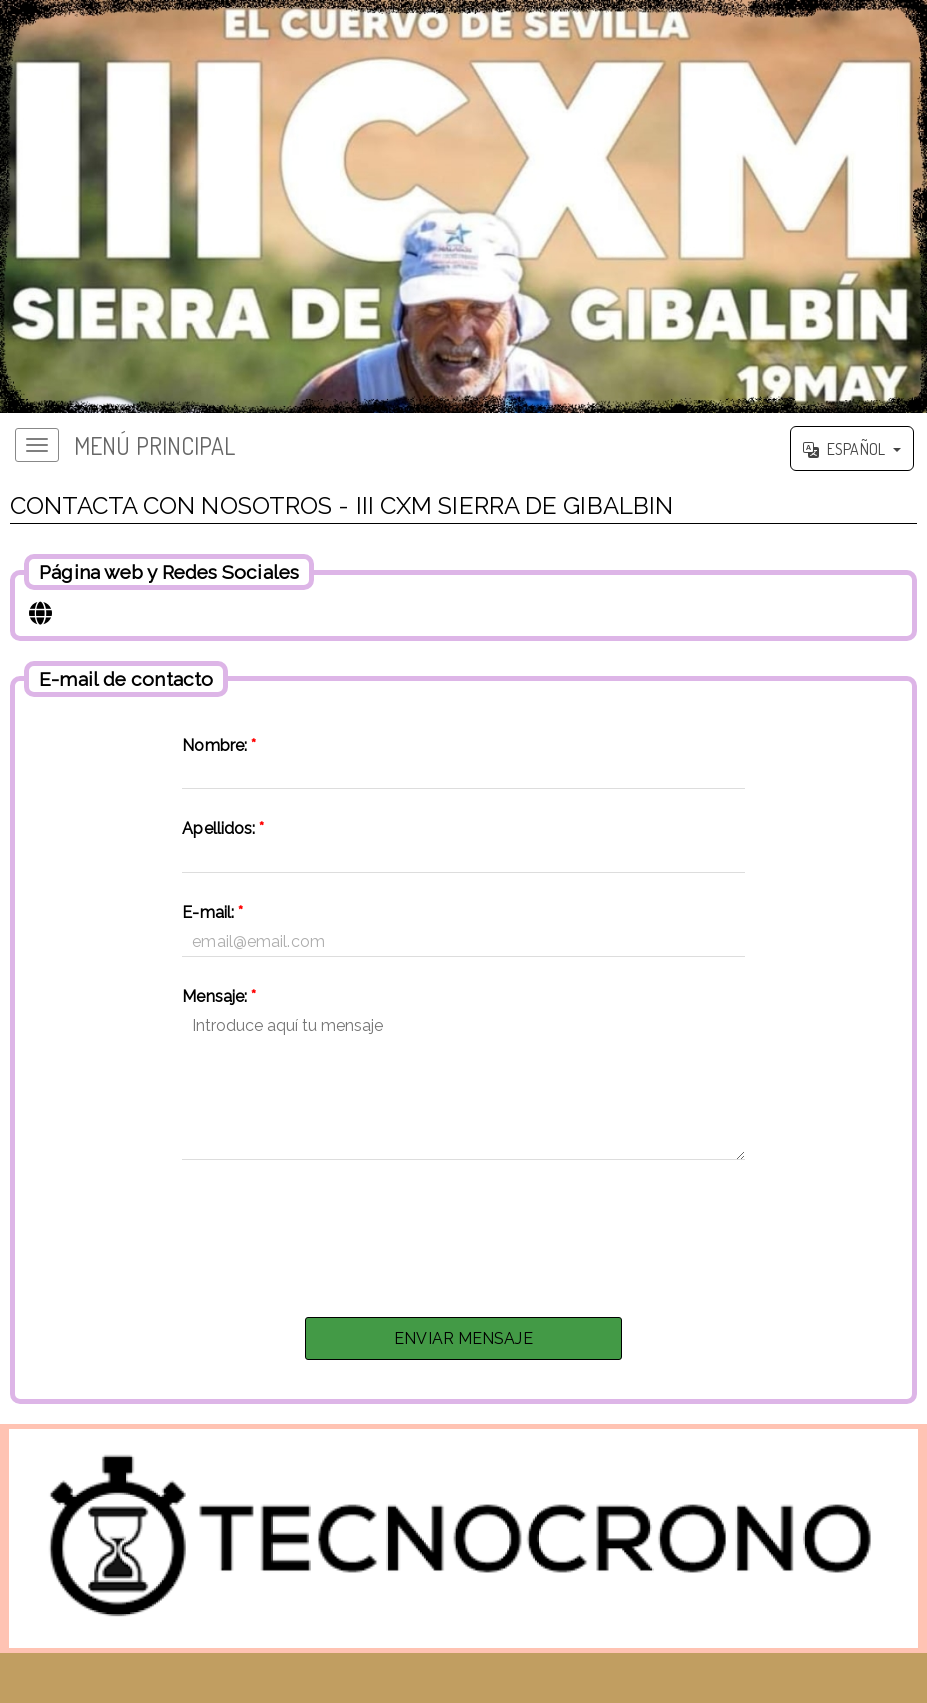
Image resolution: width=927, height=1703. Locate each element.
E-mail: (212, 912)
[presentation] (463, 1233)
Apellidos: (223, 828)
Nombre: (219, 745)
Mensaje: (219, 996)
